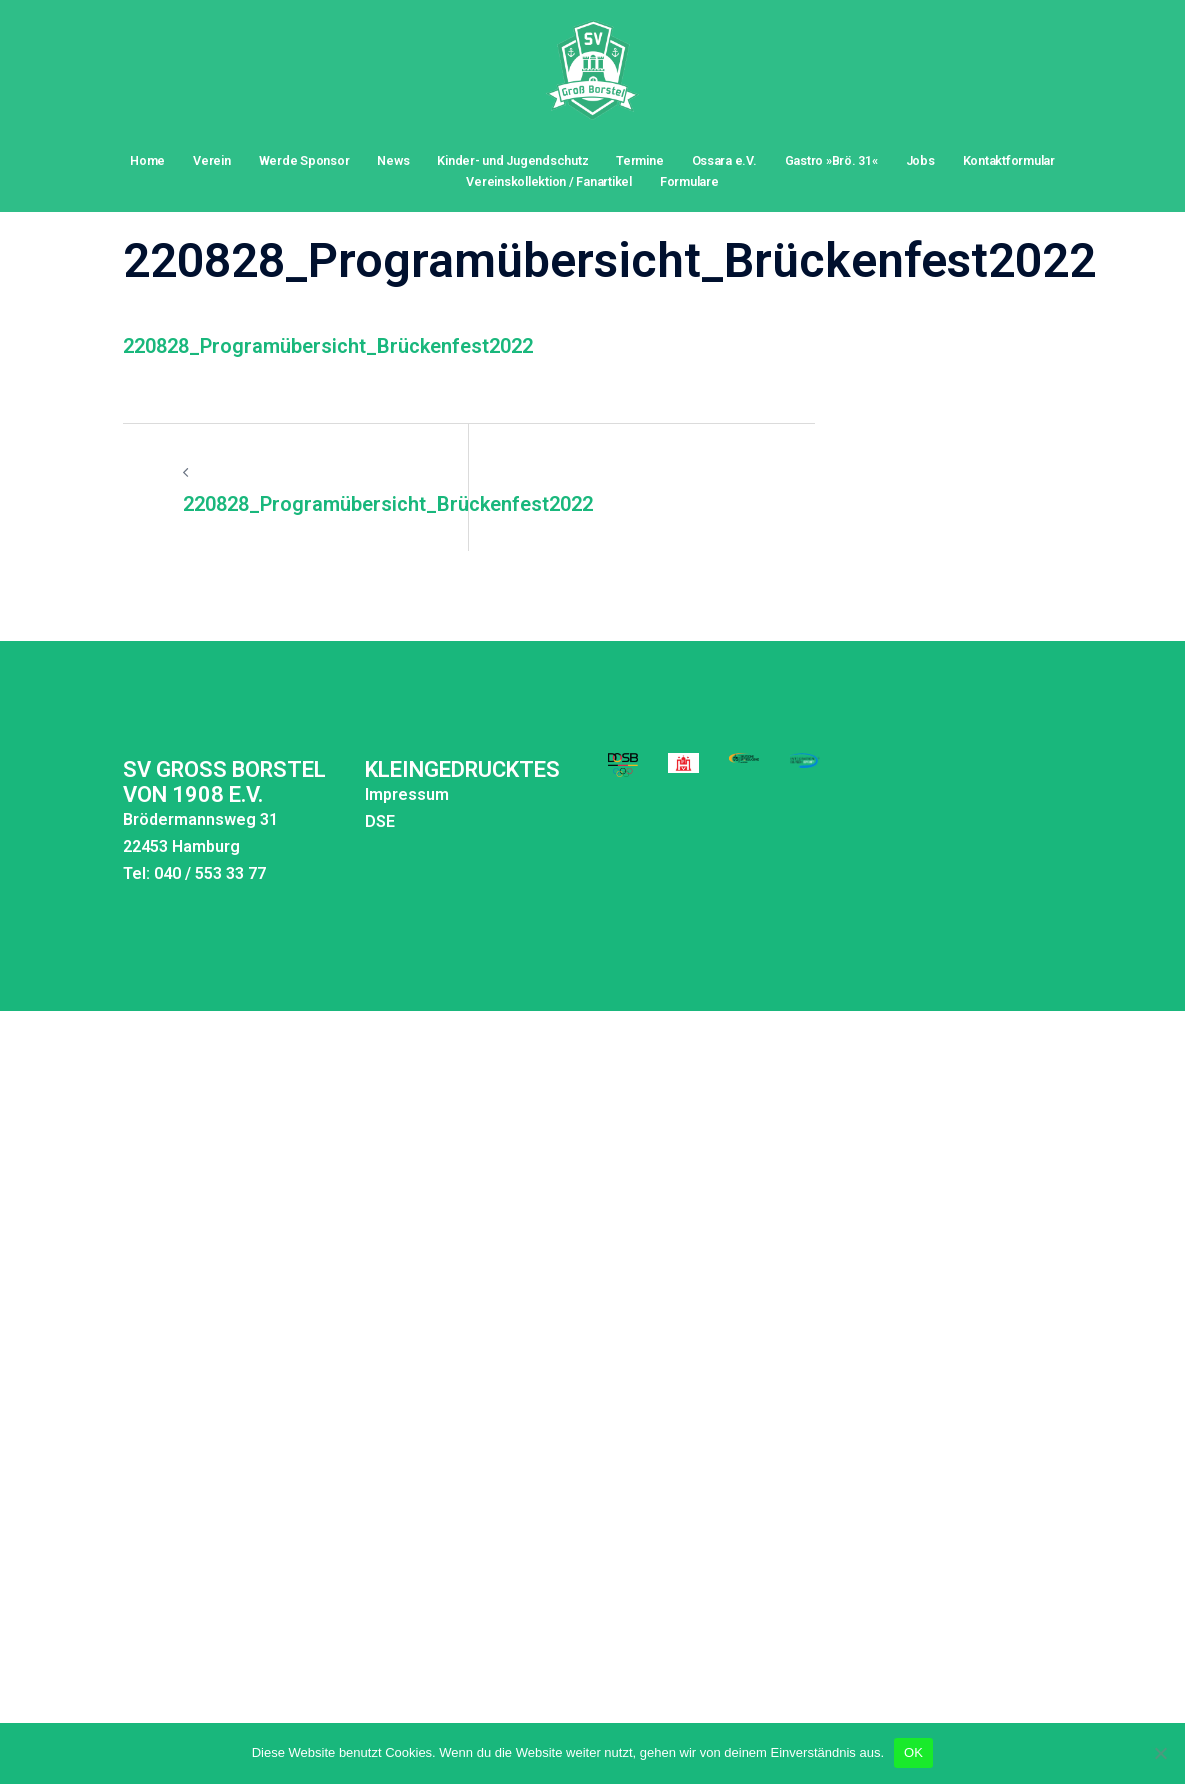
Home (147, 160)
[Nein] (1160, 1753)
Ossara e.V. (724, 160)
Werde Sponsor (304, 160)
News (393, 160)
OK (913, 1752)
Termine (639, 160)
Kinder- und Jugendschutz (512, 160)
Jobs (920, 160)
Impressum (328, 752)
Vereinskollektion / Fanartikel (548, 181)
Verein (212, 160)
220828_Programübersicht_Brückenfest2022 (328, 304)
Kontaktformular (1009, 160)
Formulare (689, 181)
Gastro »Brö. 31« (831, 160)
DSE (301, 779)
